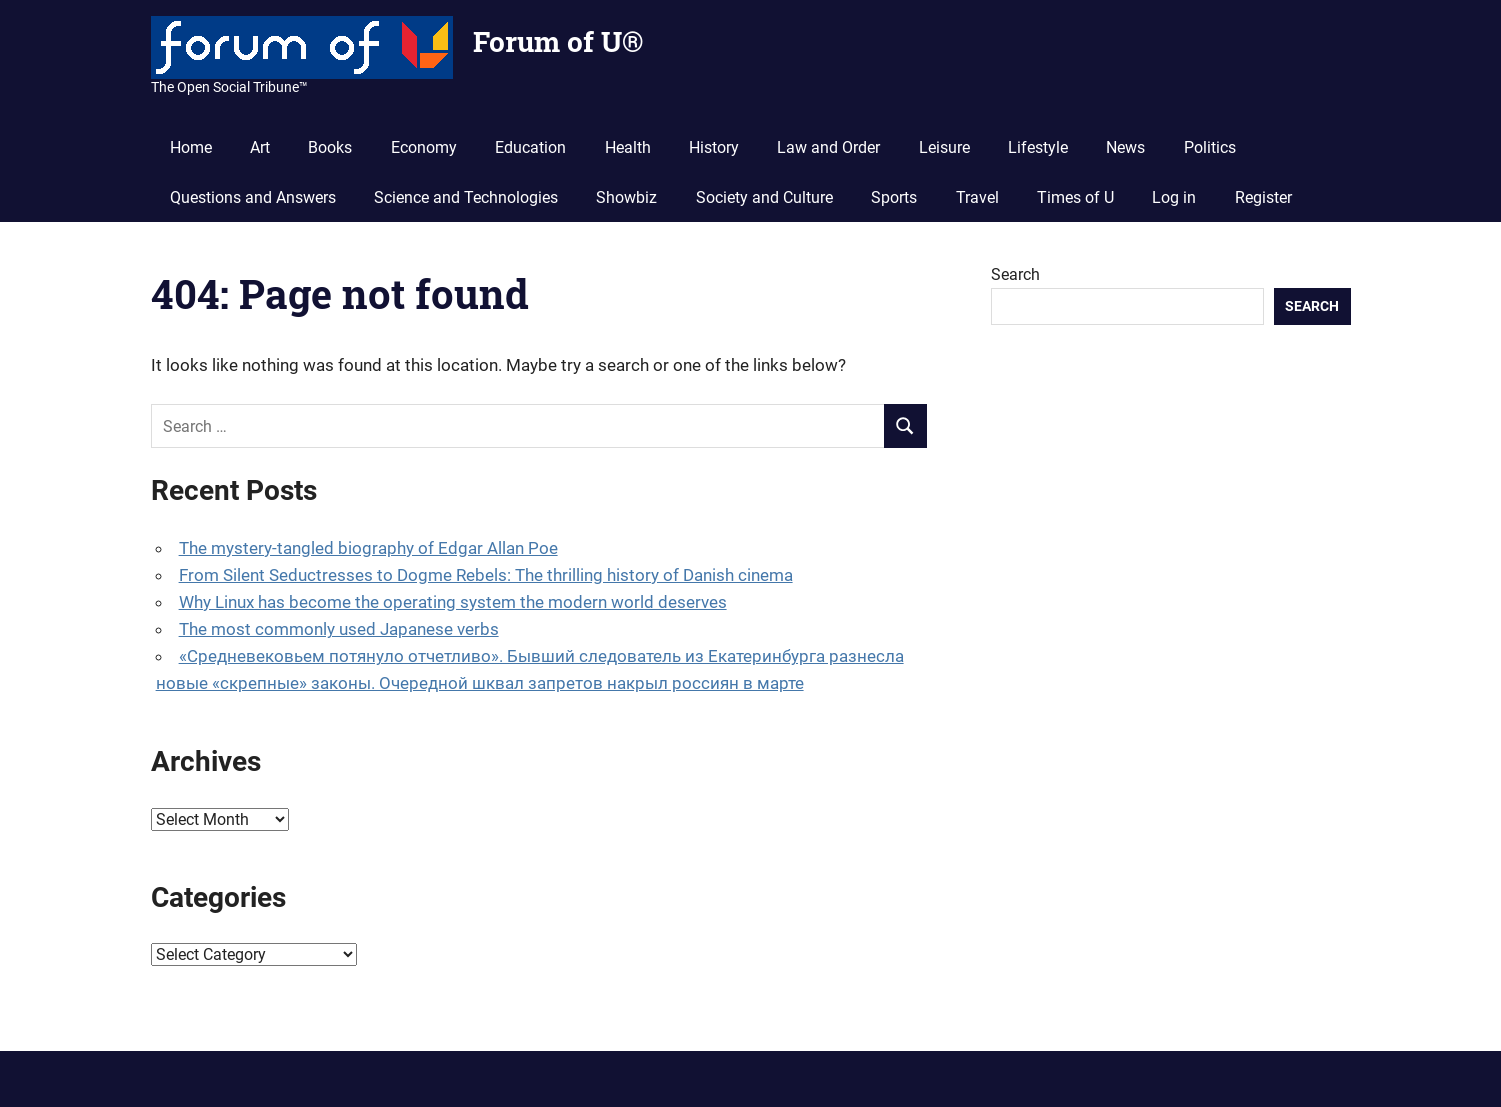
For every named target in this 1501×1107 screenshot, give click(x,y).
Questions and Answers (253, 197)
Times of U (1075, 197)
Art (260, 147)
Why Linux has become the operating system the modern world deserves (453, 602)
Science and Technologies (466, 197)
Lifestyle (1038, 147)
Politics (1210, 147)
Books (330, 147)
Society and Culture (764, 197)
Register (1263, 197)
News (1125, 147)
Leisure (944, 147)
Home (191, 147)
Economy (424, 147)
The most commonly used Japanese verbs (339, 629)
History (714, 147)
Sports (894, 197)
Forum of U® (558, 41)
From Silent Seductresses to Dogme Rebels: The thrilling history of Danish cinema (486, 575)
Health (628, 147)
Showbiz (626, 197)
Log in (1174, 197)
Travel (977, 197)
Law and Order (828, 147)
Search (1015, 274)
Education (530, 147)
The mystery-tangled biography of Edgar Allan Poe (368, 548)
